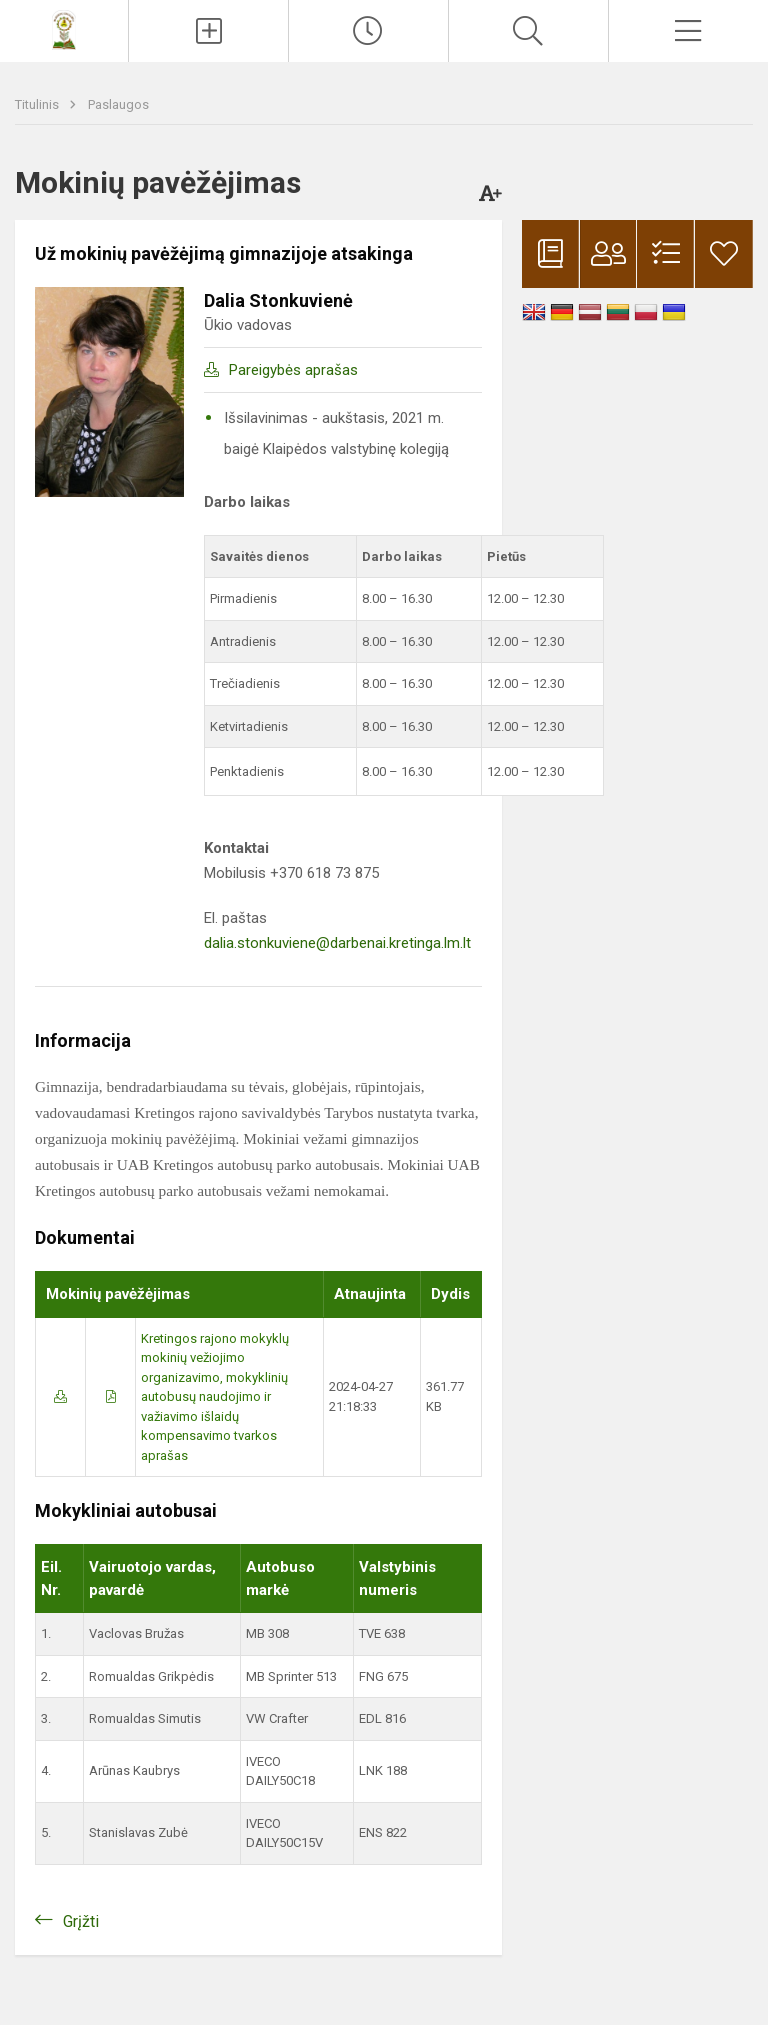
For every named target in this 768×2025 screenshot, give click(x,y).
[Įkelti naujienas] (208, 31)
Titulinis (38, 104)
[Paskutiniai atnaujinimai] (368, 31)
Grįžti (81, 1921)
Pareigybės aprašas (293, 370)
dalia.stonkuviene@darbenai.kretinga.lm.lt (337, 943)
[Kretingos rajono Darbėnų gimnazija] (64, 28)
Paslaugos (118, 104)
